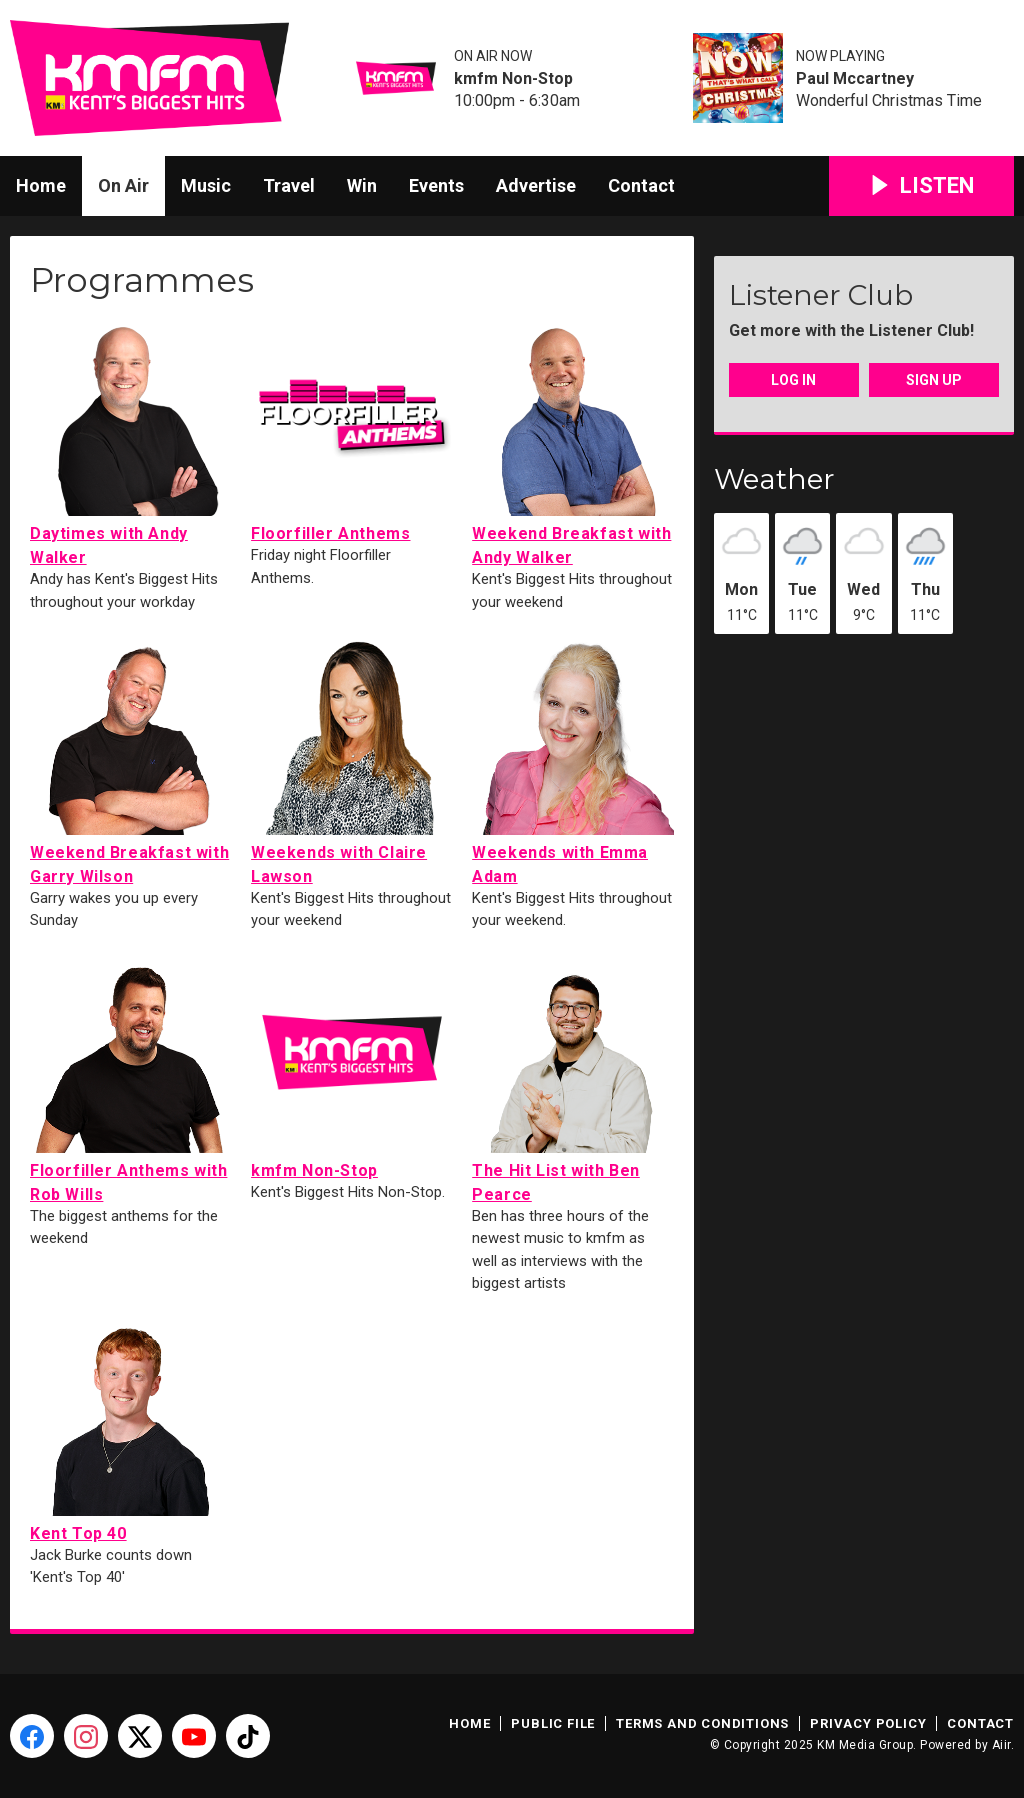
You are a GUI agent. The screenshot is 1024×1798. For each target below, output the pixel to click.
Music (206, 185)
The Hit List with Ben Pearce (573, 1077)
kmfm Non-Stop (513, 79)
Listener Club (821, 295)
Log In (793, 380)
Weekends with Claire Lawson (352, 759)
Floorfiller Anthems (352, 428)
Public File (553, 1723)
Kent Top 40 (131, 1428)
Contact (641, 185)
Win (362, 185)
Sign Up (934, 380)
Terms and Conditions (702, 1723)
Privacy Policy (868, 1723)
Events (436, 185)
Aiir (1001, 1745)
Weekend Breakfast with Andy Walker (573, 440)
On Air (123, 185)
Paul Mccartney (855, 79)
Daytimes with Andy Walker (131, 440)
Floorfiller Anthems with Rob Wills (131, 1077)
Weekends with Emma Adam (573, 759)
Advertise (536, 185)
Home (41, 185)
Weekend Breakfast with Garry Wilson (131, 759)
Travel (289, 185)
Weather (774, 479)
